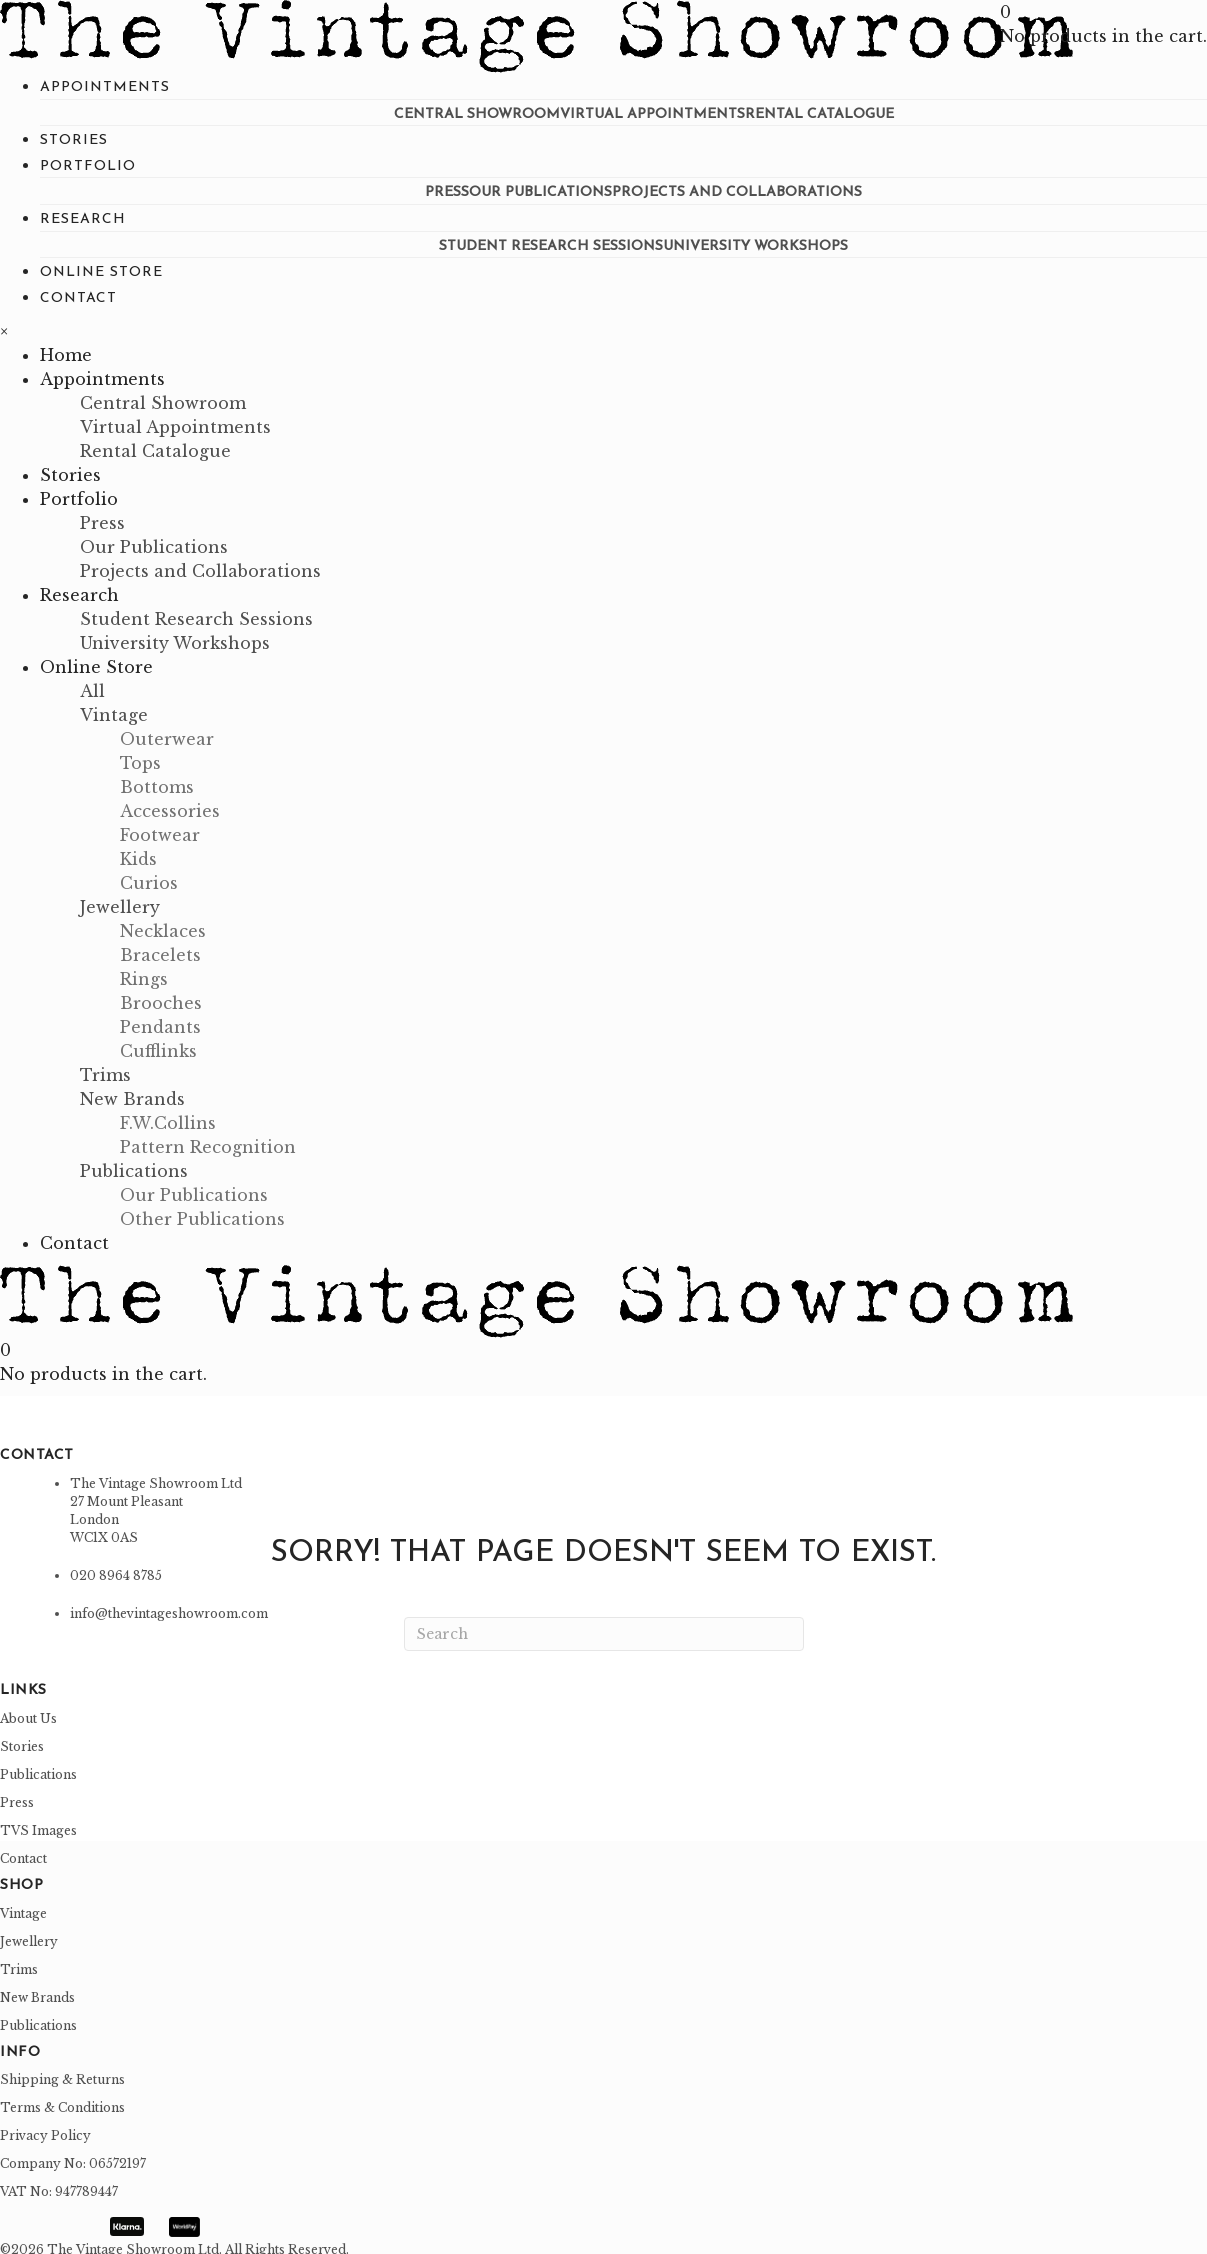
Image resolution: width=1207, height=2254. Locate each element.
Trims (19, 1963)
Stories (22, 1740)
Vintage (23, 1907)
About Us (28, 1712)
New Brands (37, 1991)
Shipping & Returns (62, 2074)
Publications (38, 1768)
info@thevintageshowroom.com (169, 1608)
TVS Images (38, 1824)
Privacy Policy (45, 2130)
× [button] (4, 326)
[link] (105, 87)
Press (17, 1796)
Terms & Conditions (62, 2102)
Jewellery (29, 1935)
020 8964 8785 (116, 1570)
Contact (23, 1852)
